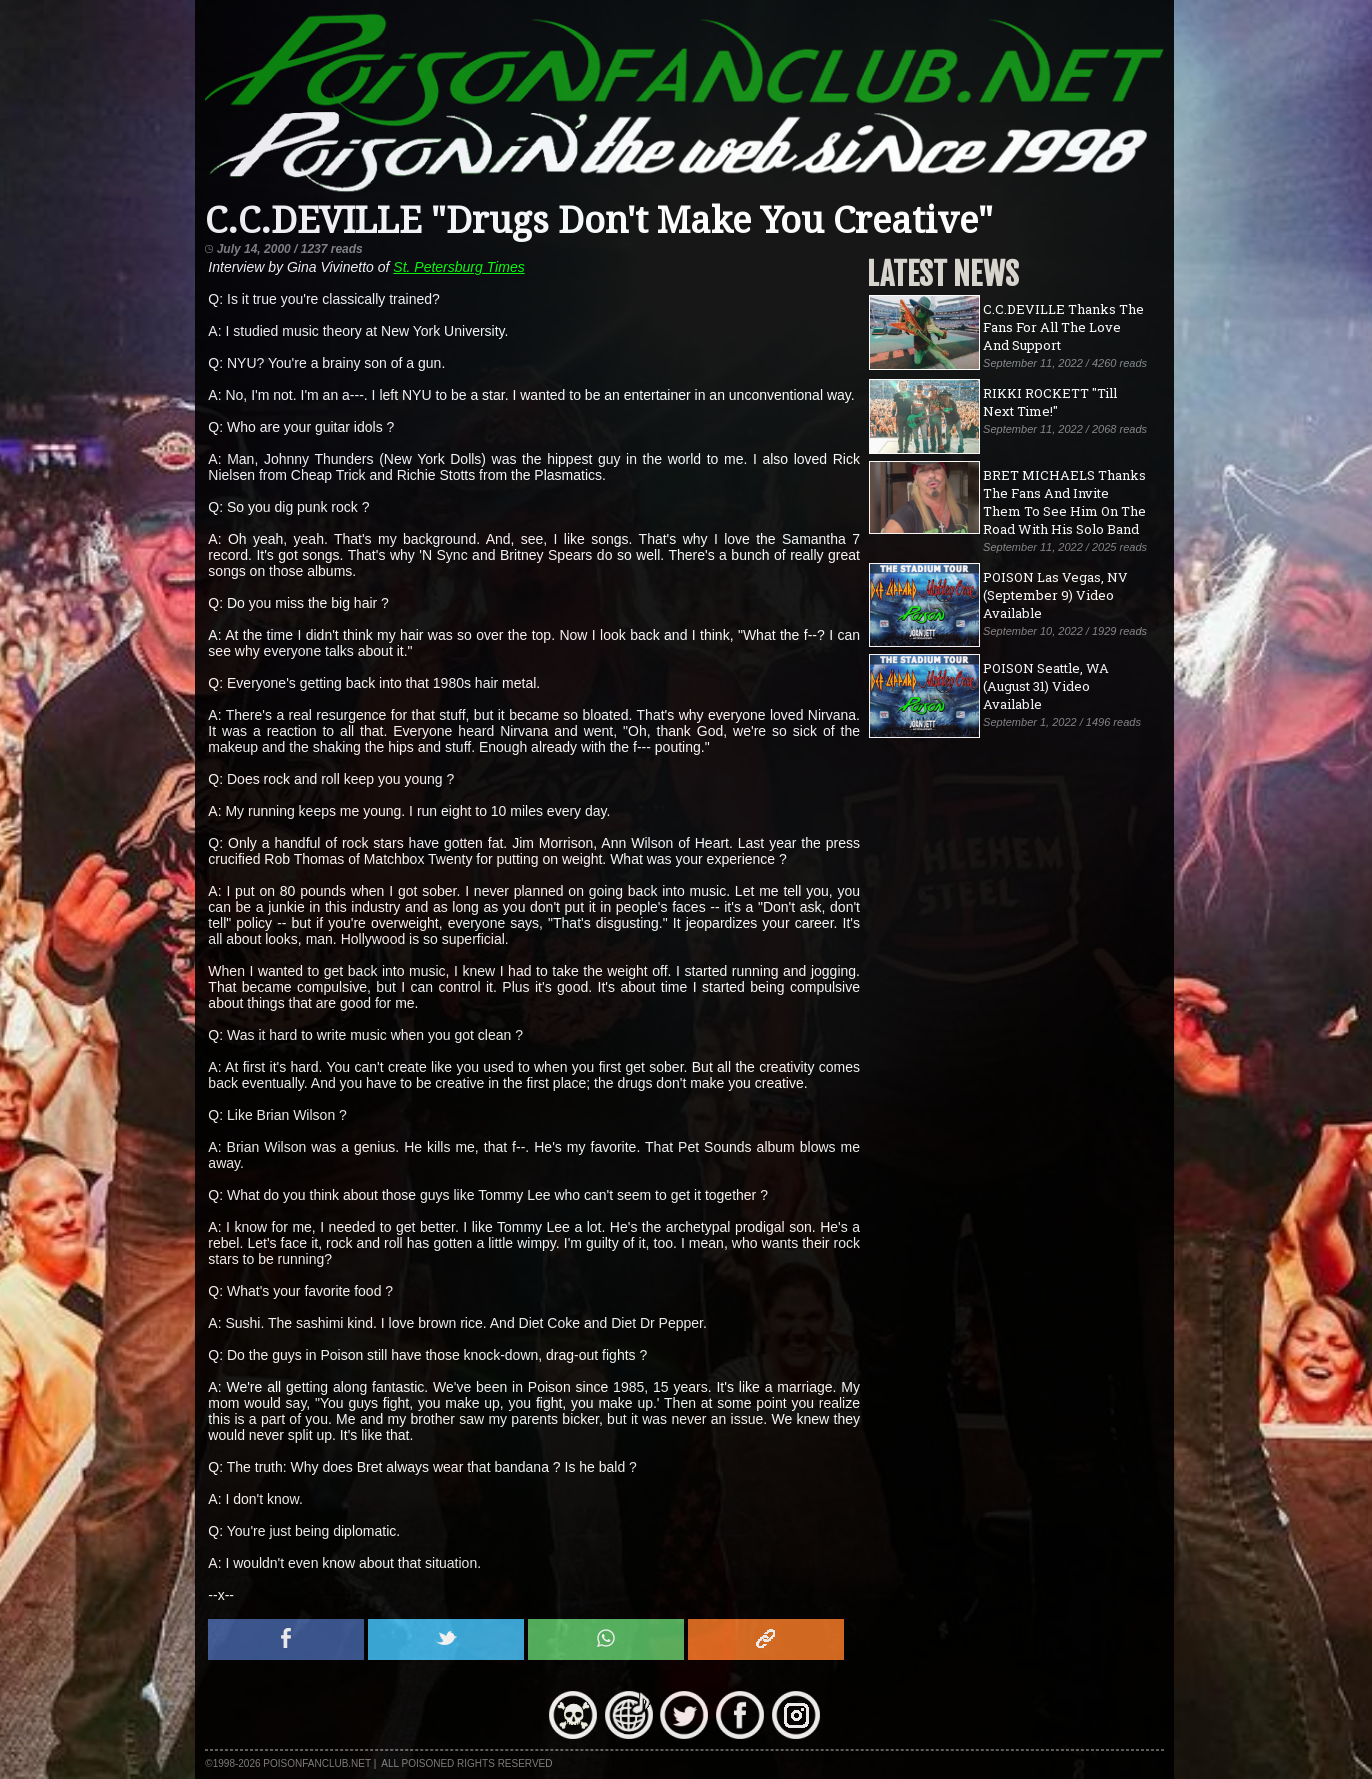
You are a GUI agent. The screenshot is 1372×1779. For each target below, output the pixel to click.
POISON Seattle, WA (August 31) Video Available (1046, 686)
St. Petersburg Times (458, 267)
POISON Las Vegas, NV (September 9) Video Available (1055, 595)
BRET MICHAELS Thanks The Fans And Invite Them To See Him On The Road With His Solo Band (1064, 502)
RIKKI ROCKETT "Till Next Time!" (1050, 402)
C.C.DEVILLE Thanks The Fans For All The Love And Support (1063, 327)
